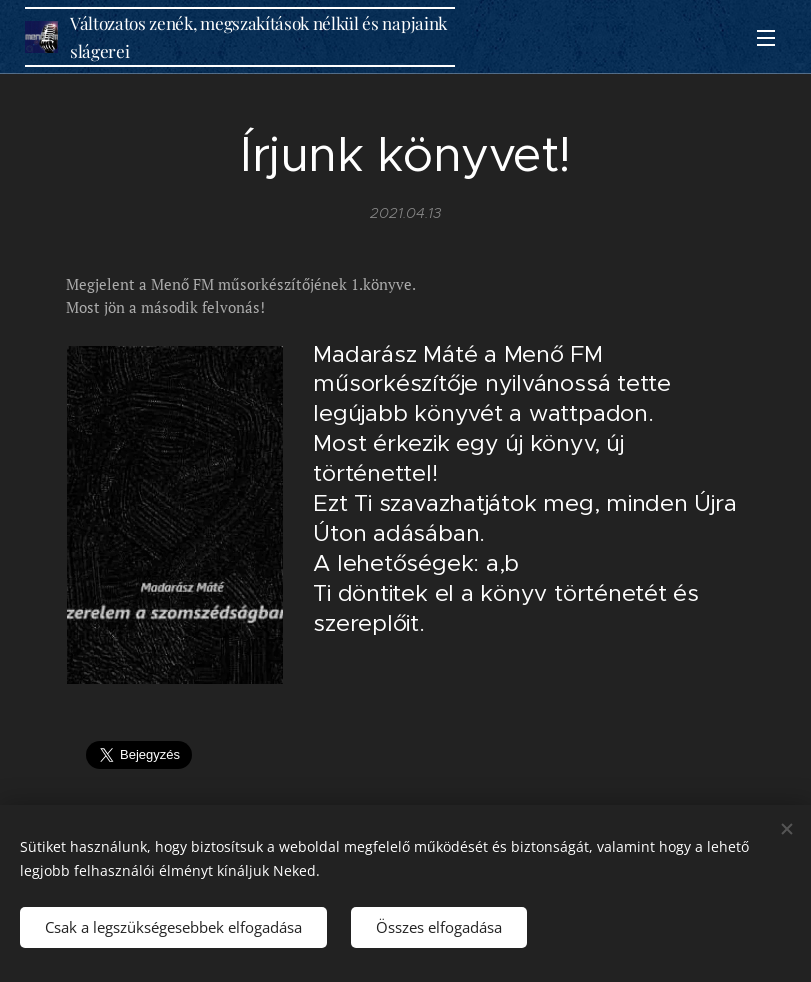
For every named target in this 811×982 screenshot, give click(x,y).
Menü (766, 38)
